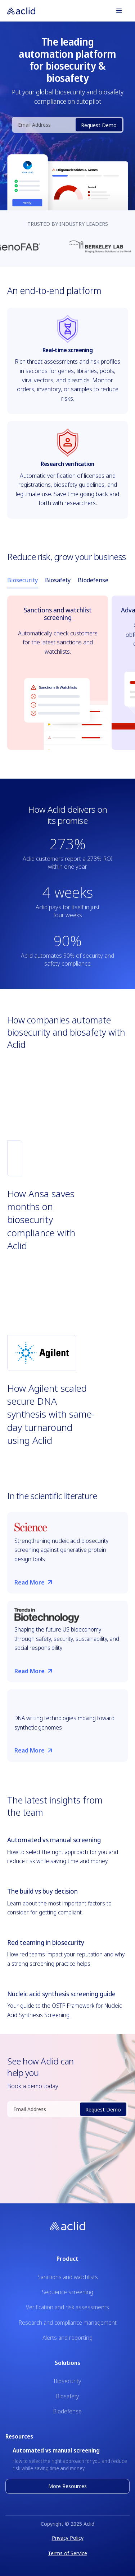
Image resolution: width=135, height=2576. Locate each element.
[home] (24, 10)
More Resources (67, 2486)
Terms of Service (67, 2553)
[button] (119, 10)
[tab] (22, 580)
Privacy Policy (68, 2537)
